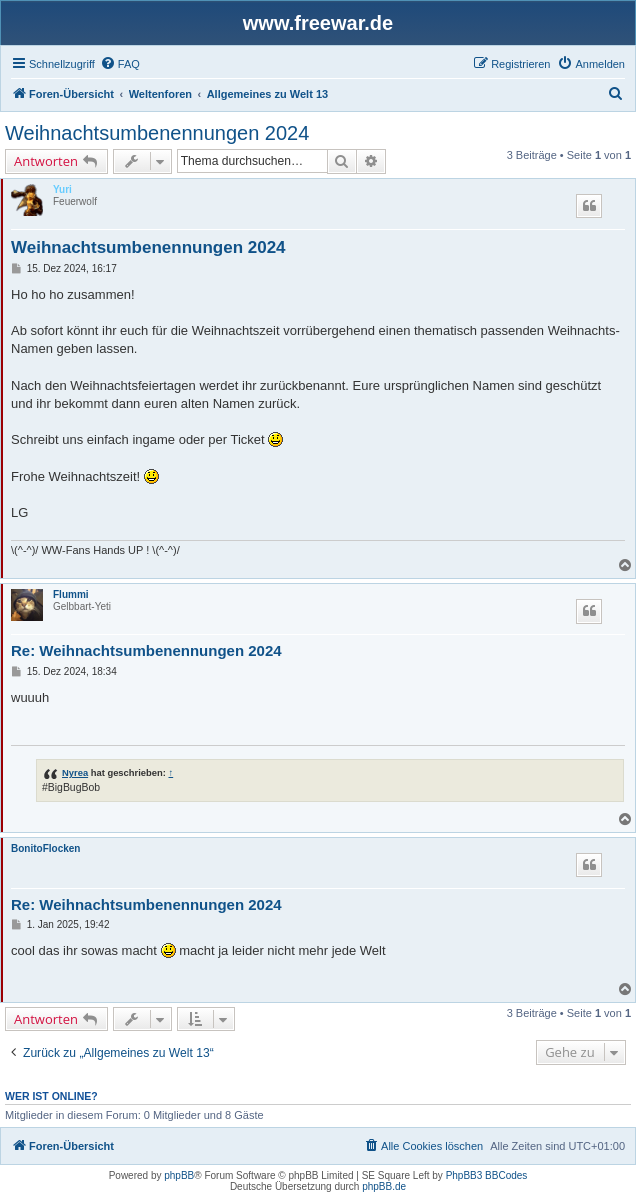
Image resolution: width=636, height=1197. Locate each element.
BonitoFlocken (45, 848)
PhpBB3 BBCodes (487, 1175)
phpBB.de (384, 1186)
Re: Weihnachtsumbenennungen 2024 (146, 650)
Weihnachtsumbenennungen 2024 (157, 133)
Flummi (71, 594)
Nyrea (75, 772)
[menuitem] (120, 64)
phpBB (179, 1175)
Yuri (62, 189)
